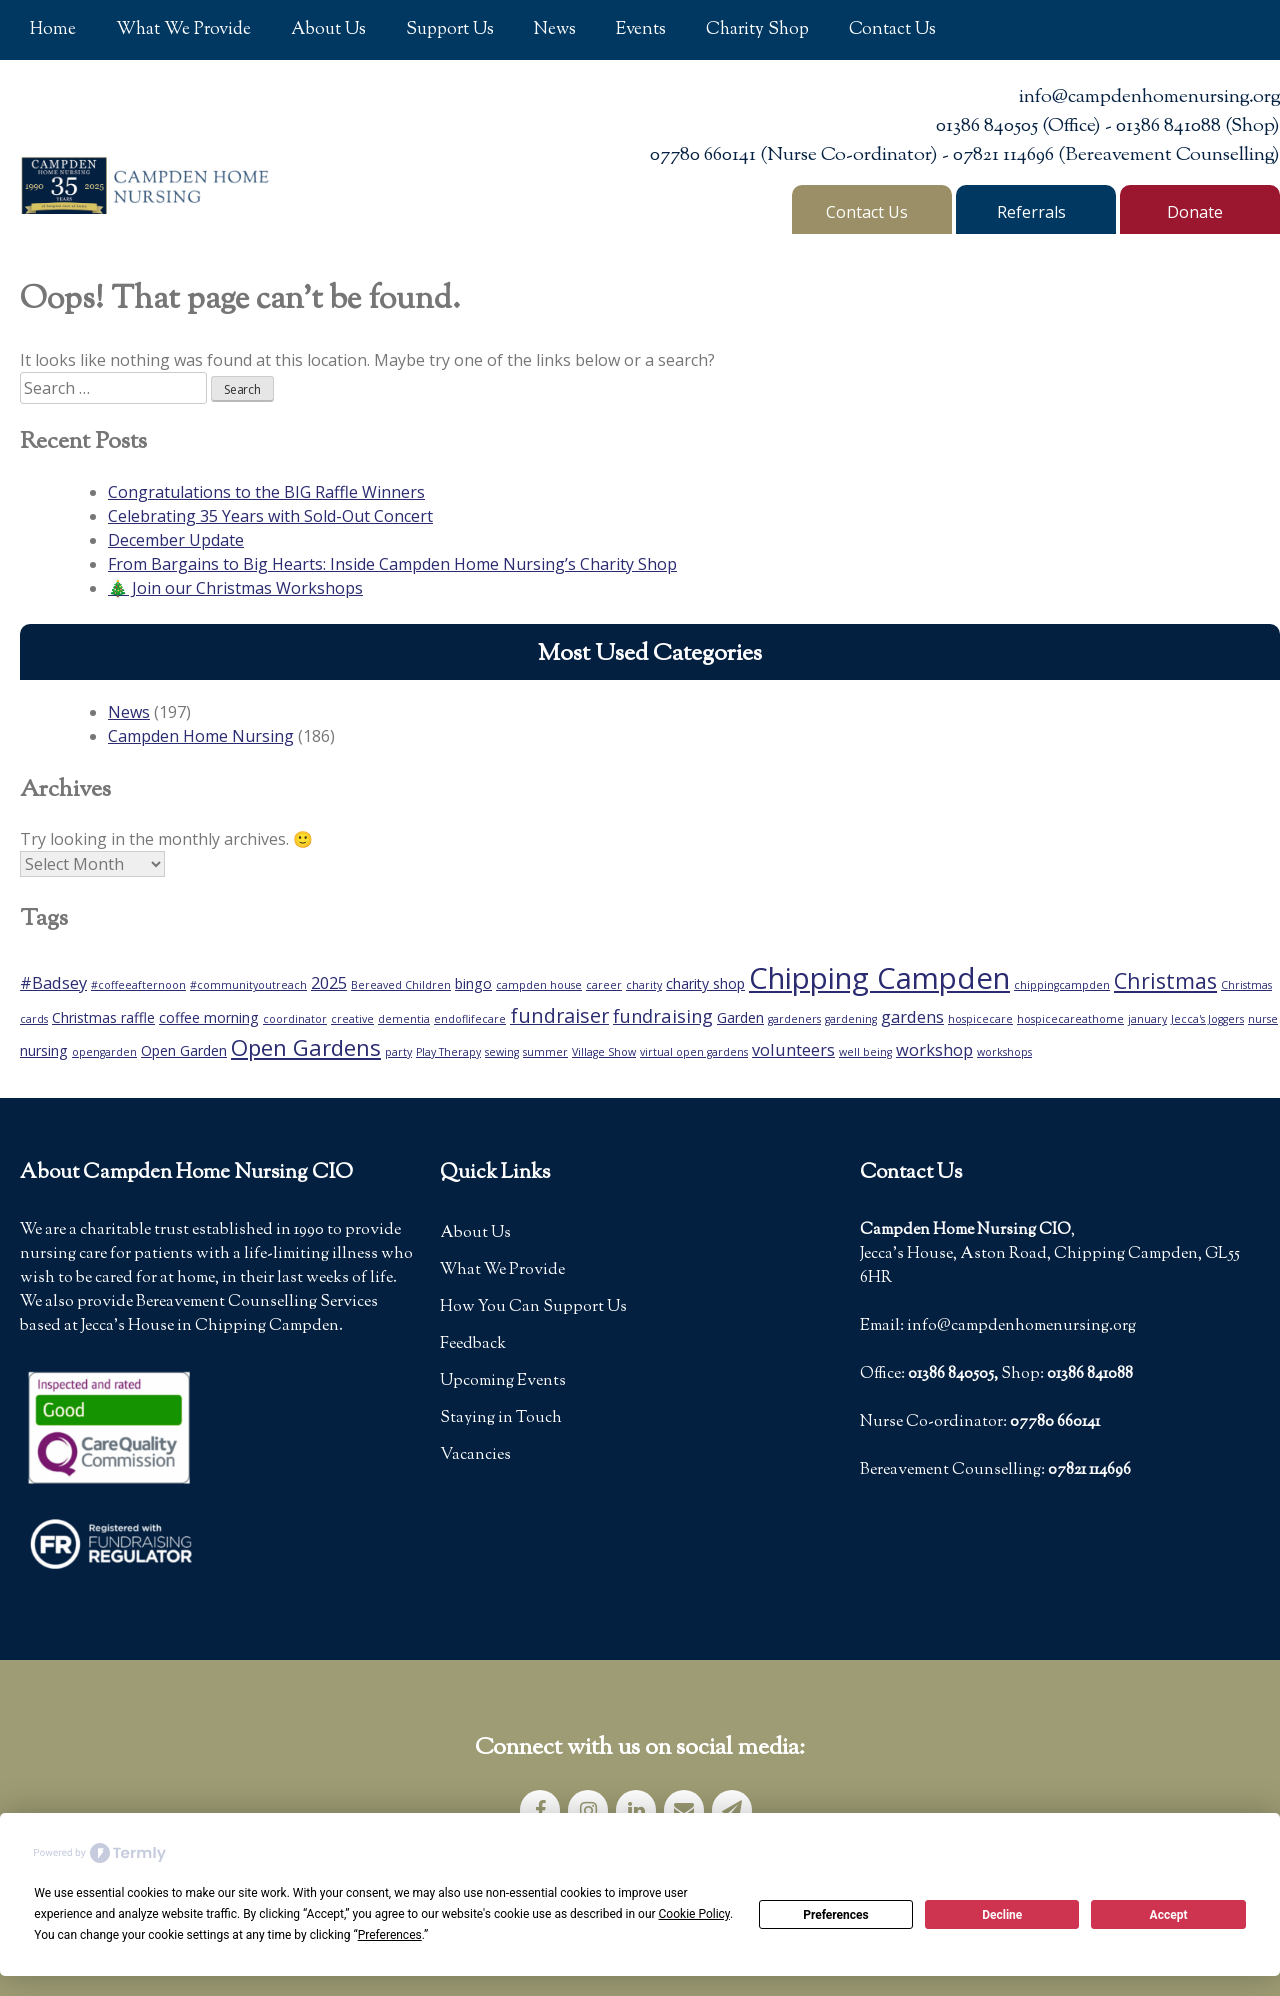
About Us (328, 29)
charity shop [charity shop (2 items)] (705, 983)
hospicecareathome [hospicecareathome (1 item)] (1070, 1019)
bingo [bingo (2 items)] (473, 983)
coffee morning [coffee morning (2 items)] (209, 1017)
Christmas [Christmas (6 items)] (1165, 980)
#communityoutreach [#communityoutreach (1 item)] (248, 985)
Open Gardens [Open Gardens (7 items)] (306, 1047)
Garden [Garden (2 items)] (740, 1017)
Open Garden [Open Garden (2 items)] (184, 1050)
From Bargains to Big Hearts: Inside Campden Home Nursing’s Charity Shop (392, 564)
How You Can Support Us (533, 1307)
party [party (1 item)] (398, 1052)
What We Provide (183, 29)
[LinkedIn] (636, 1811)
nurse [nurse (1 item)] (1263, 1019)
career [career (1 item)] (604, 985)
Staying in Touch (501, 1418)
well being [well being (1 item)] (865, 1052)
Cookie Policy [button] (694, 1914)
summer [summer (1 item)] (545, 1052)
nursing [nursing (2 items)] (44, 1050)
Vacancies (475, 1455)
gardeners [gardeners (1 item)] (794, 1019)
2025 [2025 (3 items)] (329, 982)
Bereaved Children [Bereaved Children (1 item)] (401, 985)
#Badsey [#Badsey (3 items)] (53, 982)
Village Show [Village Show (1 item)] (604, 1052)
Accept (1169, 1915)
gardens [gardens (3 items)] (912, 1016)
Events (641, 29)
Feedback (473, 1344)
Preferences (836, 1915)
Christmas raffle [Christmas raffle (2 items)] (103, 1017)
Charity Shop (757, 29)
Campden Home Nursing (201, 736)
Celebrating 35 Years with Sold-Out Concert (270, 516)
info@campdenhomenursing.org (1149, 97)
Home (53, 29)
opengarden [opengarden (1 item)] (104, 1052)
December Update (176, 540)
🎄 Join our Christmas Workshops (235, 588)
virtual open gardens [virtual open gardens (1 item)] (694, 1052)
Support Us (450, 29)
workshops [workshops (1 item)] (1004, 1052)
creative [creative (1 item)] (352, 1019)
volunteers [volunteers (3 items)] (793, 1049)
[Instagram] (588, 1811)
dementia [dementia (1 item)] (404, 1019)
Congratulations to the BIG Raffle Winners (266, 492)
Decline (1002, 1915)
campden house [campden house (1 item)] (539, 985)
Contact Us (892, 29)
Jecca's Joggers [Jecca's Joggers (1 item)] (1207, 1019)
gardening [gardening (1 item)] (851, 1019)
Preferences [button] (390, 1935)
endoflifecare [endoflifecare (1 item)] (470, 1019)
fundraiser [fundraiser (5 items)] (559, 1015)
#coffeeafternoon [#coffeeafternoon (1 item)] (138, 985)
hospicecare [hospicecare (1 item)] (980, 1019)
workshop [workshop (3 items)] (934, 1049)
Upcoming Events (503, 1381)
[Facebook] (540, 1811)
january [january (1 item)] (1147, 1019)
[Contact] (684, 1811)
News (555, 29)
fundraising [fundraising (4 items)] (663, 1015)
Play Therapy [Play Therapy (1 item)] (448, 1052)
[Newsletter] (732, 1811)
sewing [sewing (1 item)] (502, 1052)
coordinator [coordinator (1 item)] (295, 1019)
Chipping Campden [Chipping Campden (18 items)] (879, 978)
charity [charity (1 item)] (644, 985)
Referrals (1031, 212)
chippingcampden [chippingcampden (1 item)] (1062, 985)
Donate (1195, 212)
